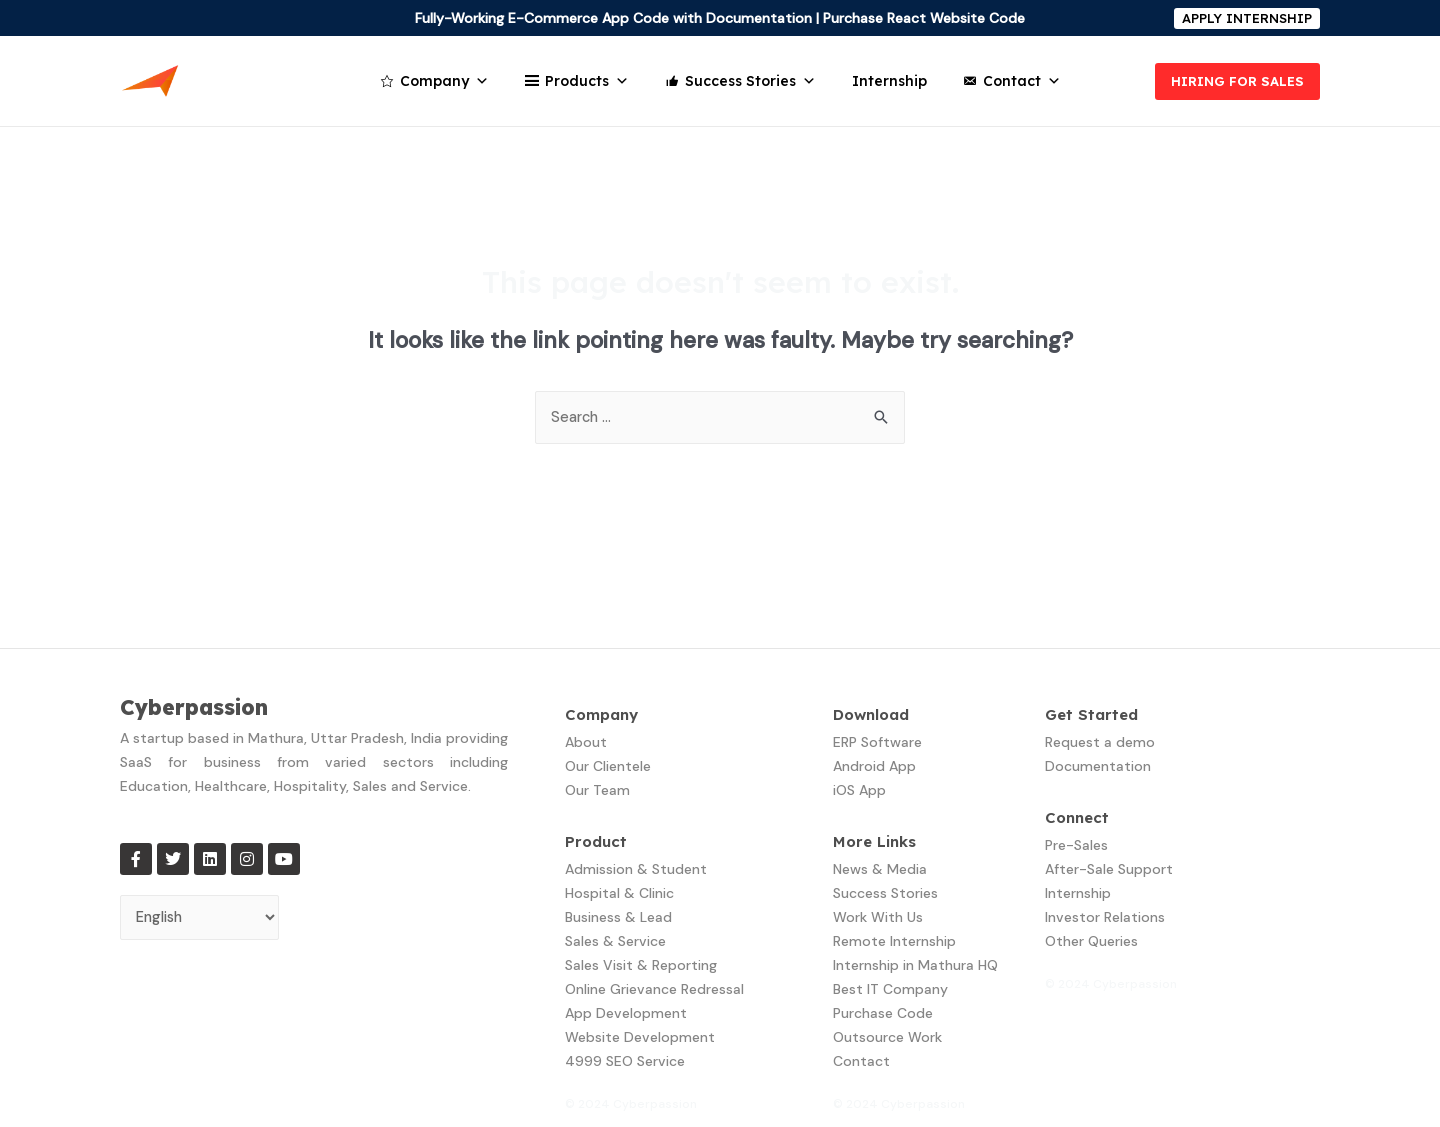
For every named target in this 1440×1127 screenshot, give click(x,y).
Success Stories (750, 81)
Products (587, 81)
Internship (889, 81)
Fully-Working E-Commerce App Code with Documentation (613, 18)
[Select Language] (202, 919)
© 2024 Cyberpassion (631, 1105)
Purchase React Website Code (924, 18)
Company (444, 81)
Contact (1022, 81)
